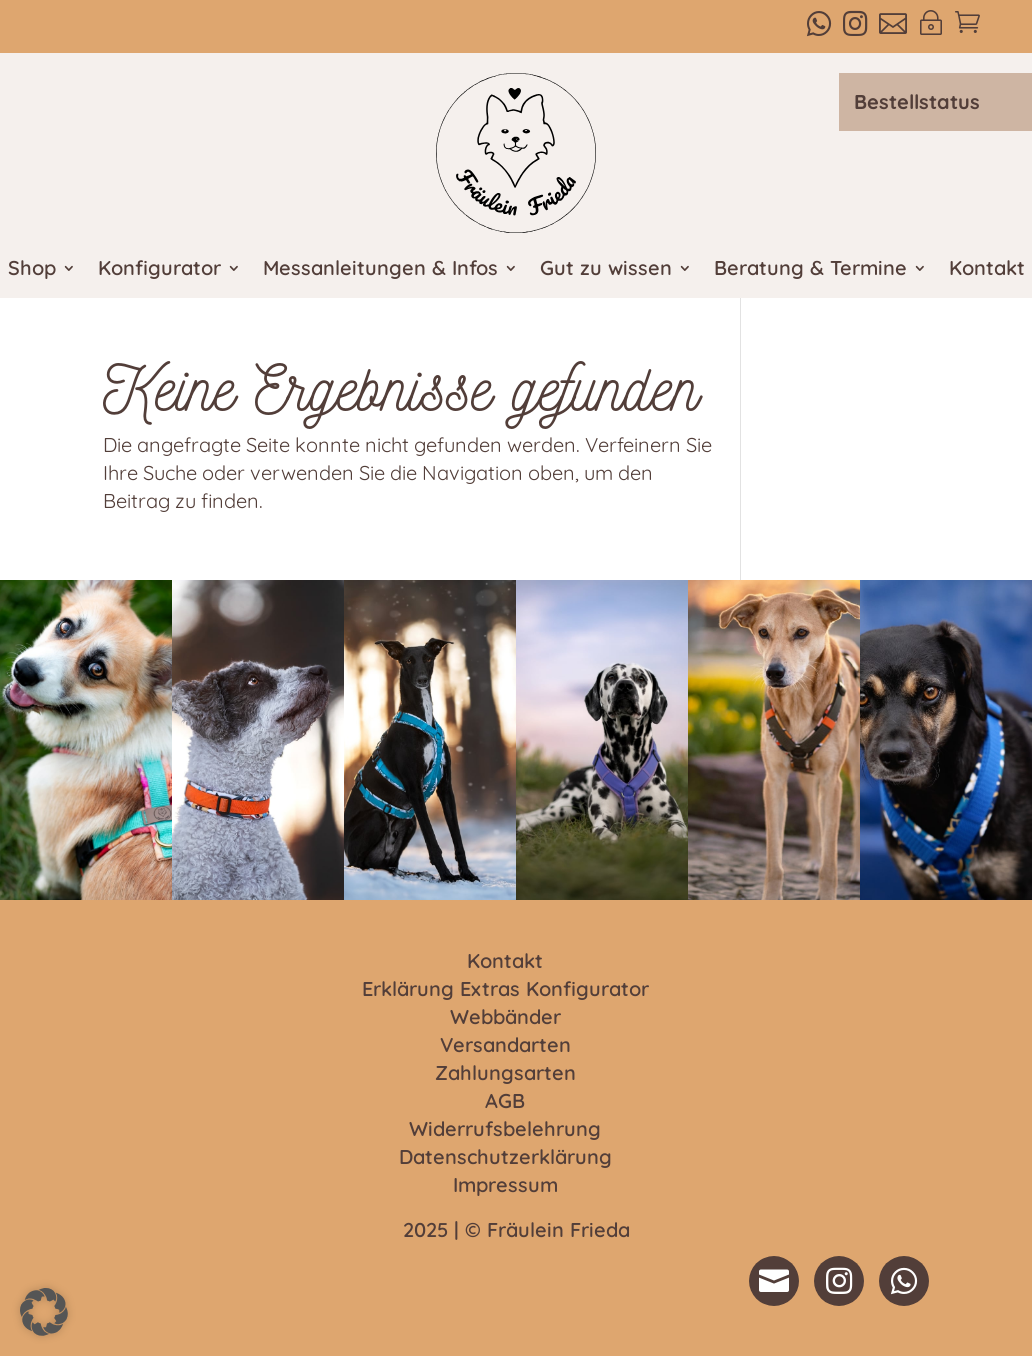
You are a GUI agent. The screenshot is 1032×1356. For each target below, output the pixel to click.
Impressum (505, 1186)
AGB (505, 1102)
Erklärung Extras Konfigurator (505, 990)
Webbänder (505, 1018)
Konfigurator (159, 270)
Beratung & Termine (810, 270)
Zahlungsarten (505, 1074)
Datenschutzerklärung (505, 1158)
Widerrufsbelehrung (505, 1130)
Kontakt (987, 270)
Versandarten (505, 1046)
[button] (44, 1312)
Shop (32, 270)
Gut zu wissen (606, 270)
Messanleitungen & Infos (380, 270)
